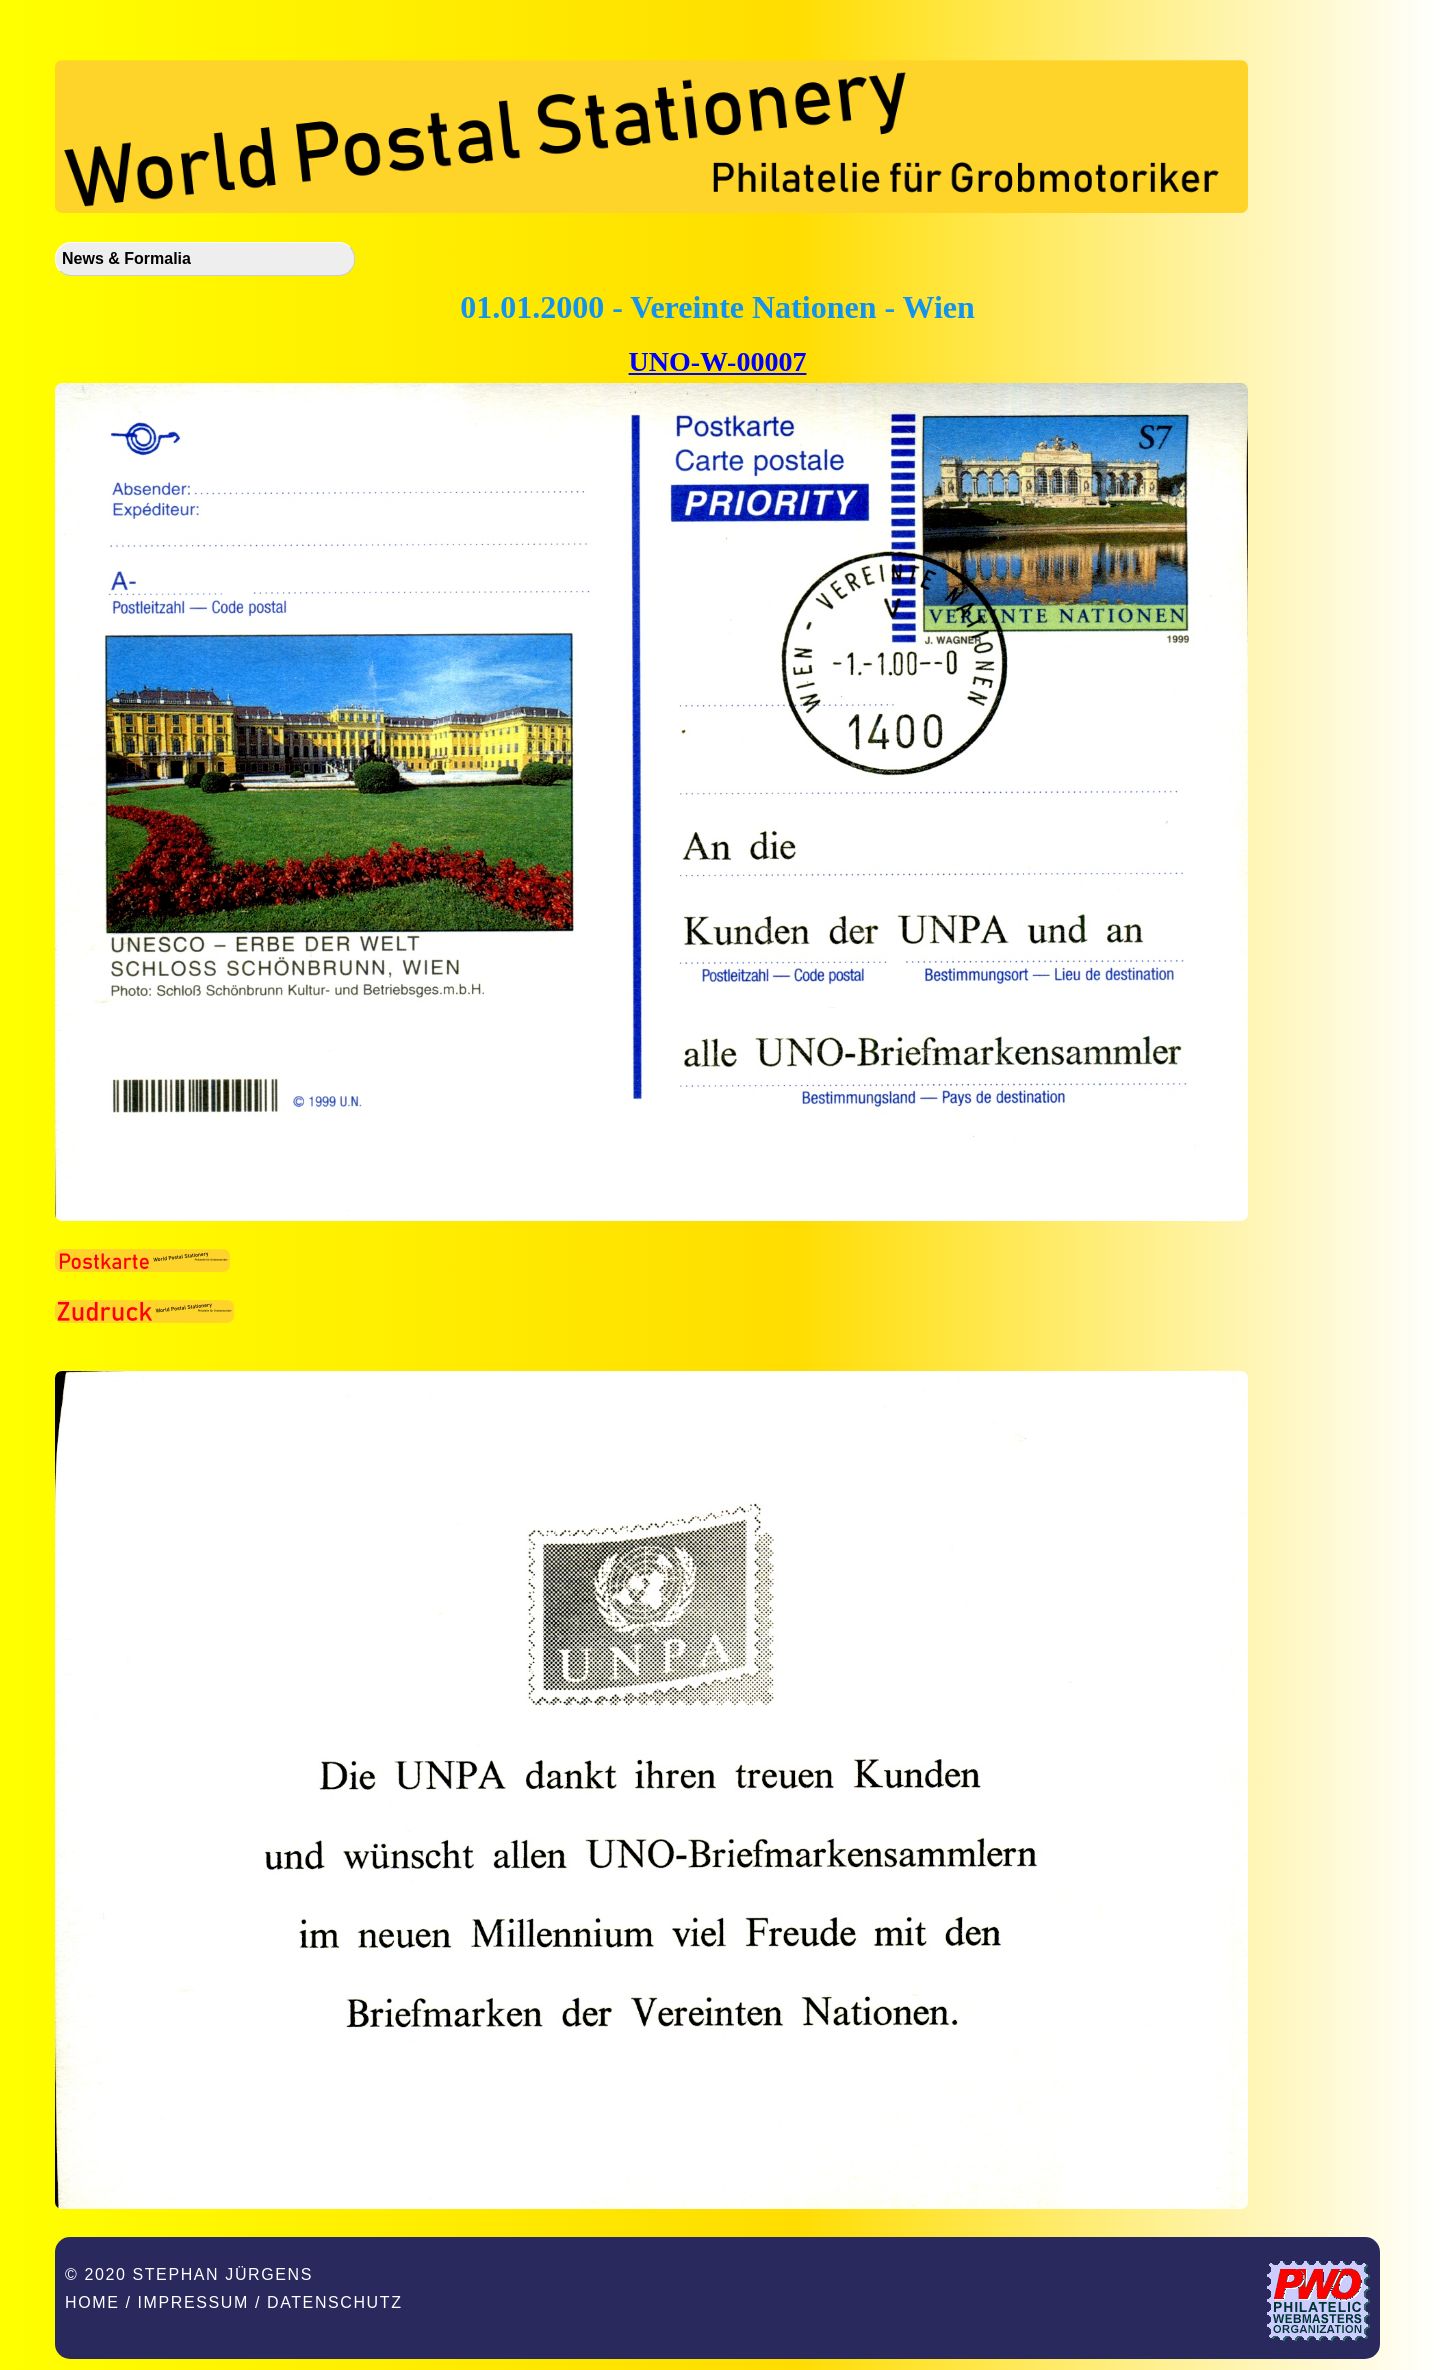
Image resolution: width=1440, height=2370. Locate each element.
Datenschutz (335, 2302)
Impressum (193, 2302)
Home (92, 2302)
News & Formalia (126, 258)
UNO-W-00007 (718, 361)
